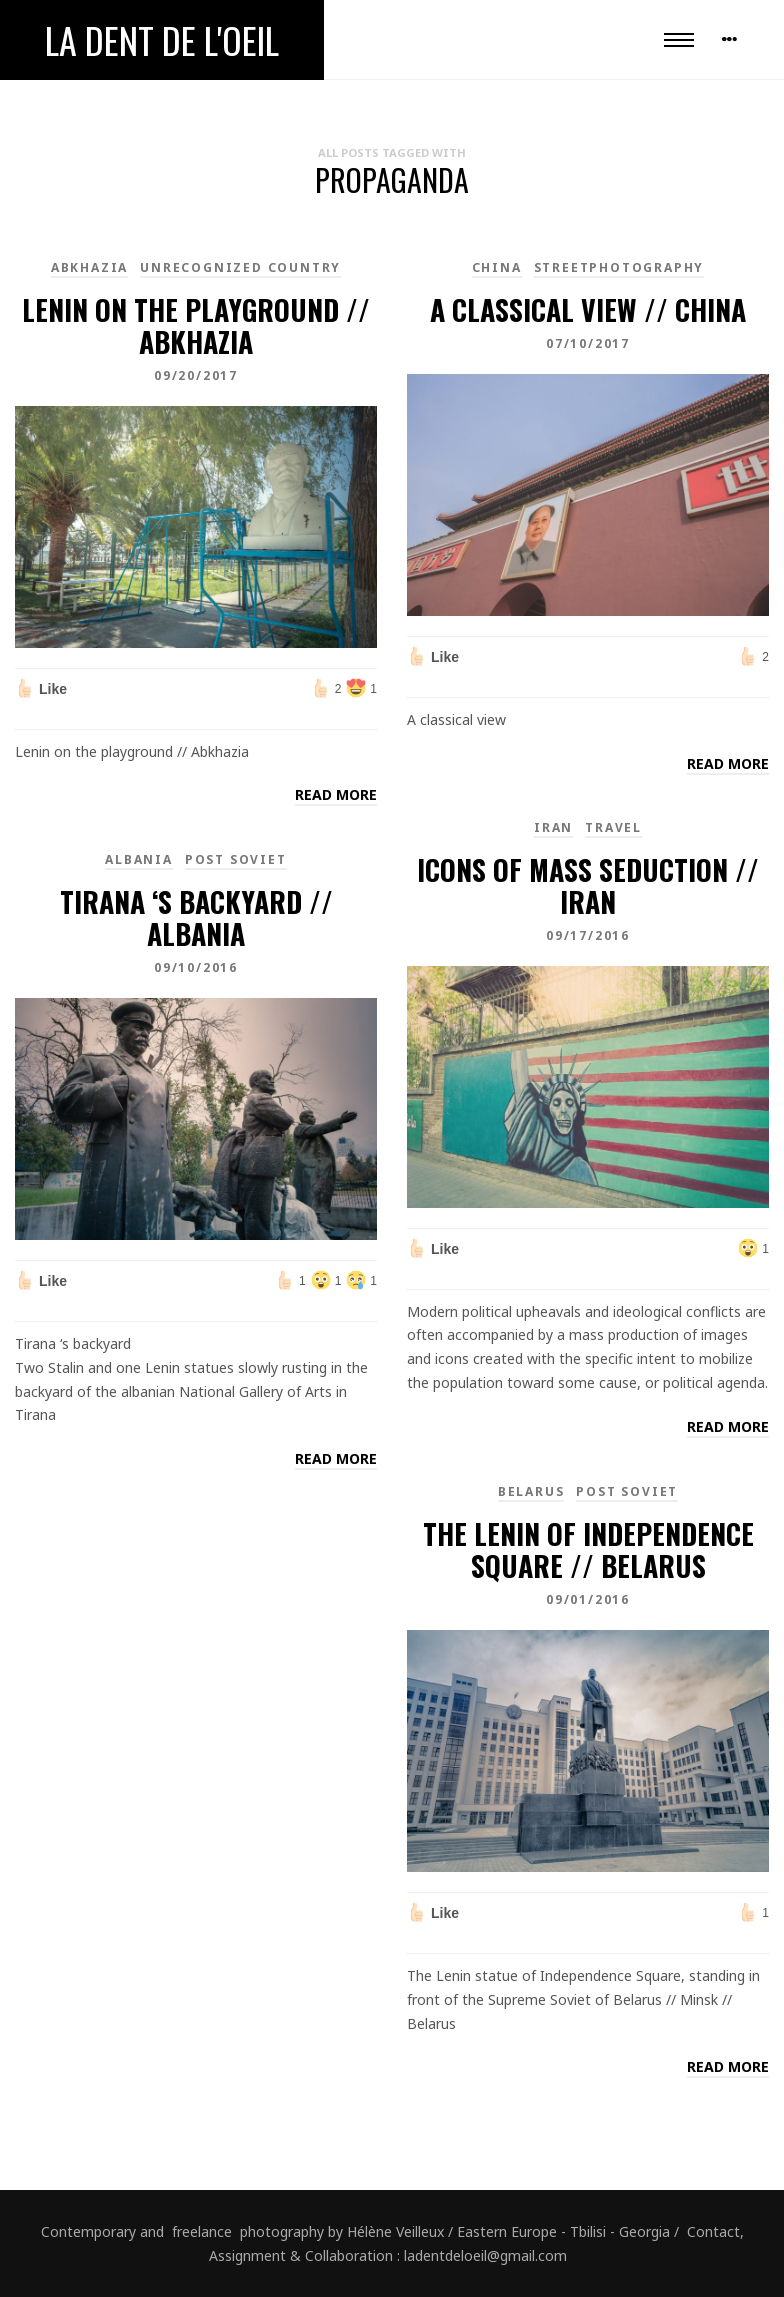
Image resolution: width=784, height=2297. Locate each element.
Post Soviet (236, 859)
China (497, 267)
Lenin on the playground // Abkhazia (196, 325)
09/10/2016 (196, 967)
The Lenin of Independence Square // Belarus (588, 1549)
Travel (613, 827)
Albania (139, 859)
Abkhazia (89, 267)
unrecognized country (240, 267)
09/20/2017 (196, 375)
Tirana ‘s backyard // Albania (196, 917)
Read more (336, 794)
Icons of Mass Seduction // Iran (588, 885)
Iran (553, 827)
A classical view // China (588, 309)
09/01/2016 (588, 1599)
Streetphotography (619, 267)
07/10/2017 (588, 343)
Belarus (531, 1491)
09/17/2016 (588, 935)
